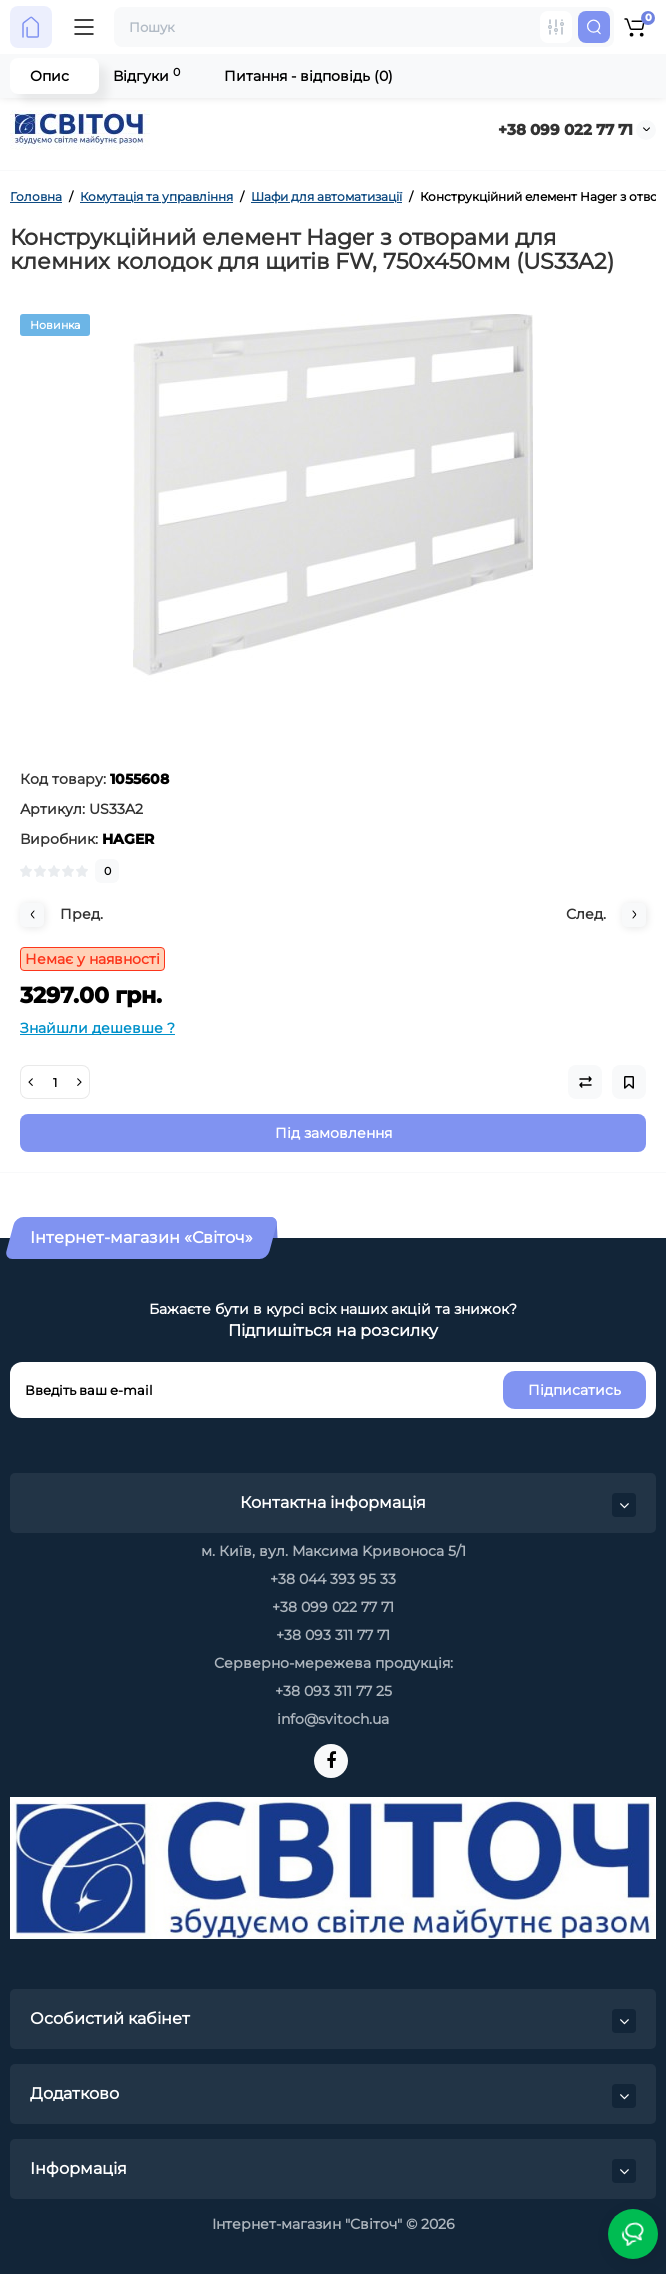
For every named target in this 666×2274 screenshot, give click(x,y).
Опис (49, 76)
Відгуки (146, 75)
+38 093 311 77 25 (333, 1691)
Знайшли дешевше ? (97, 1028)
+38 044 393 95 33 (333, 1579)
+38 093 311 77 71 (333, 1635)
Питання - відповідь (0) (308, 76)
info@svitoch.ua (333, 1719)
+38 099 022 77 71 (565, 129)
